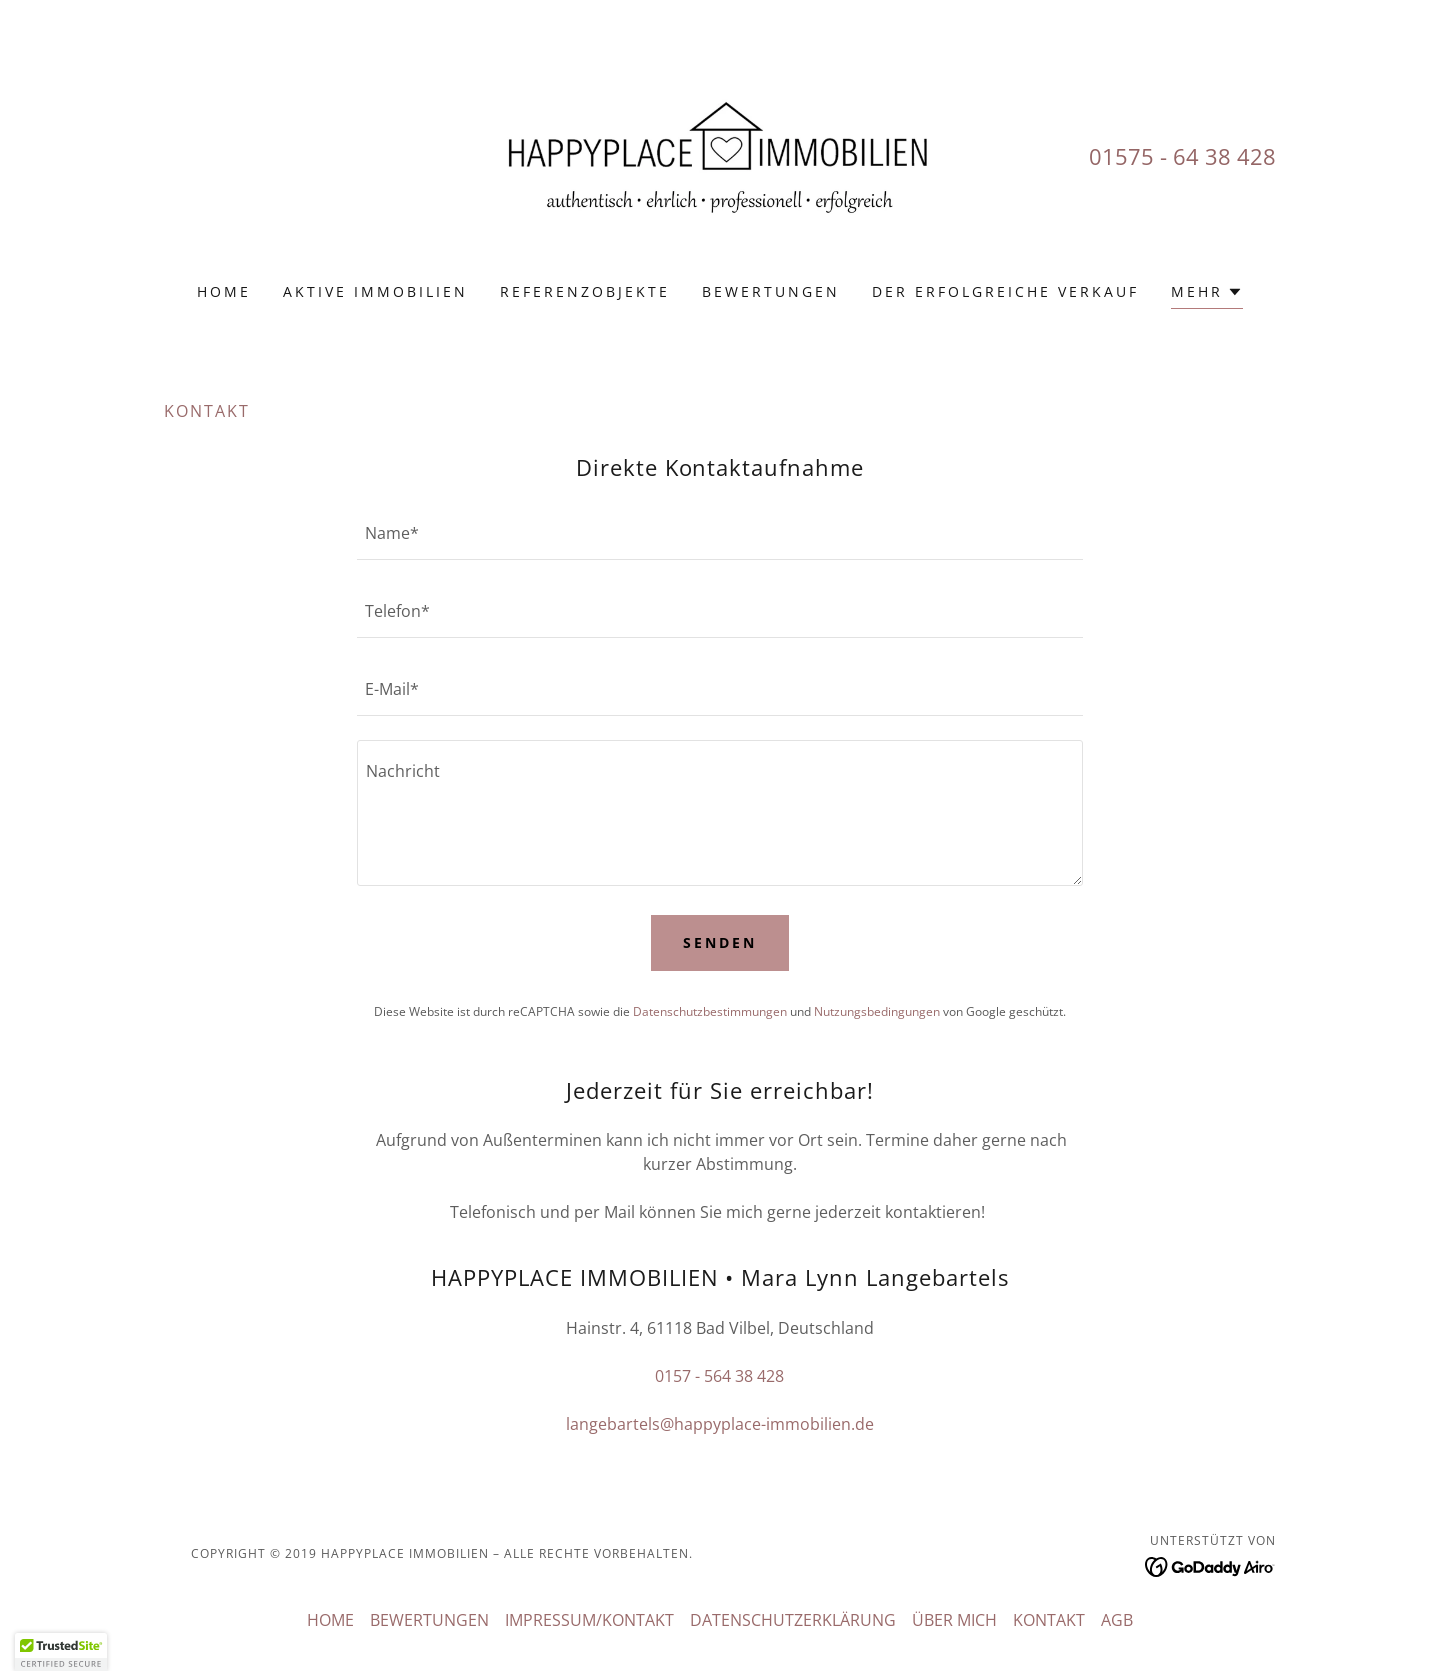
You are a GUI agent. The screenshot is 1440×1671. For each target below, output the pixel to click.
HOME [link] (224, 291)
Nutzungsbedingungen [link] (877, 1011)
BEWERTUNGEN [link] (771, 291)
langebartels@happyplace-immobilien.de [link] (720, 1424)
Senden (720, 942)
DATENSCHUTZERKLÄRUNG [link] (793, 1620)
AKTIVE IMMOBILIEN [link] (375, 291)
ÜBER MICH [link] (954, 1620)
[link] (720, 154)
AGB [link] (1117, 1620)
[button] (1207, 294)
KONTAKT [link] (1049, 1620)
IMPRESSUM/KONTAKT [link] (589, 1620)
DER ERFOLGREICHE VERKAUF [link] (1005, 291)
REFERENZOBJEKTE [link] (585, 291)
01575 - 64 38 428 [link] (1182, 156)
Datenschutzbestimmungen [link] (710, 1011)
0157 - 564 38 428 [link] (719, 1376)
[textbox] (719, 533)
